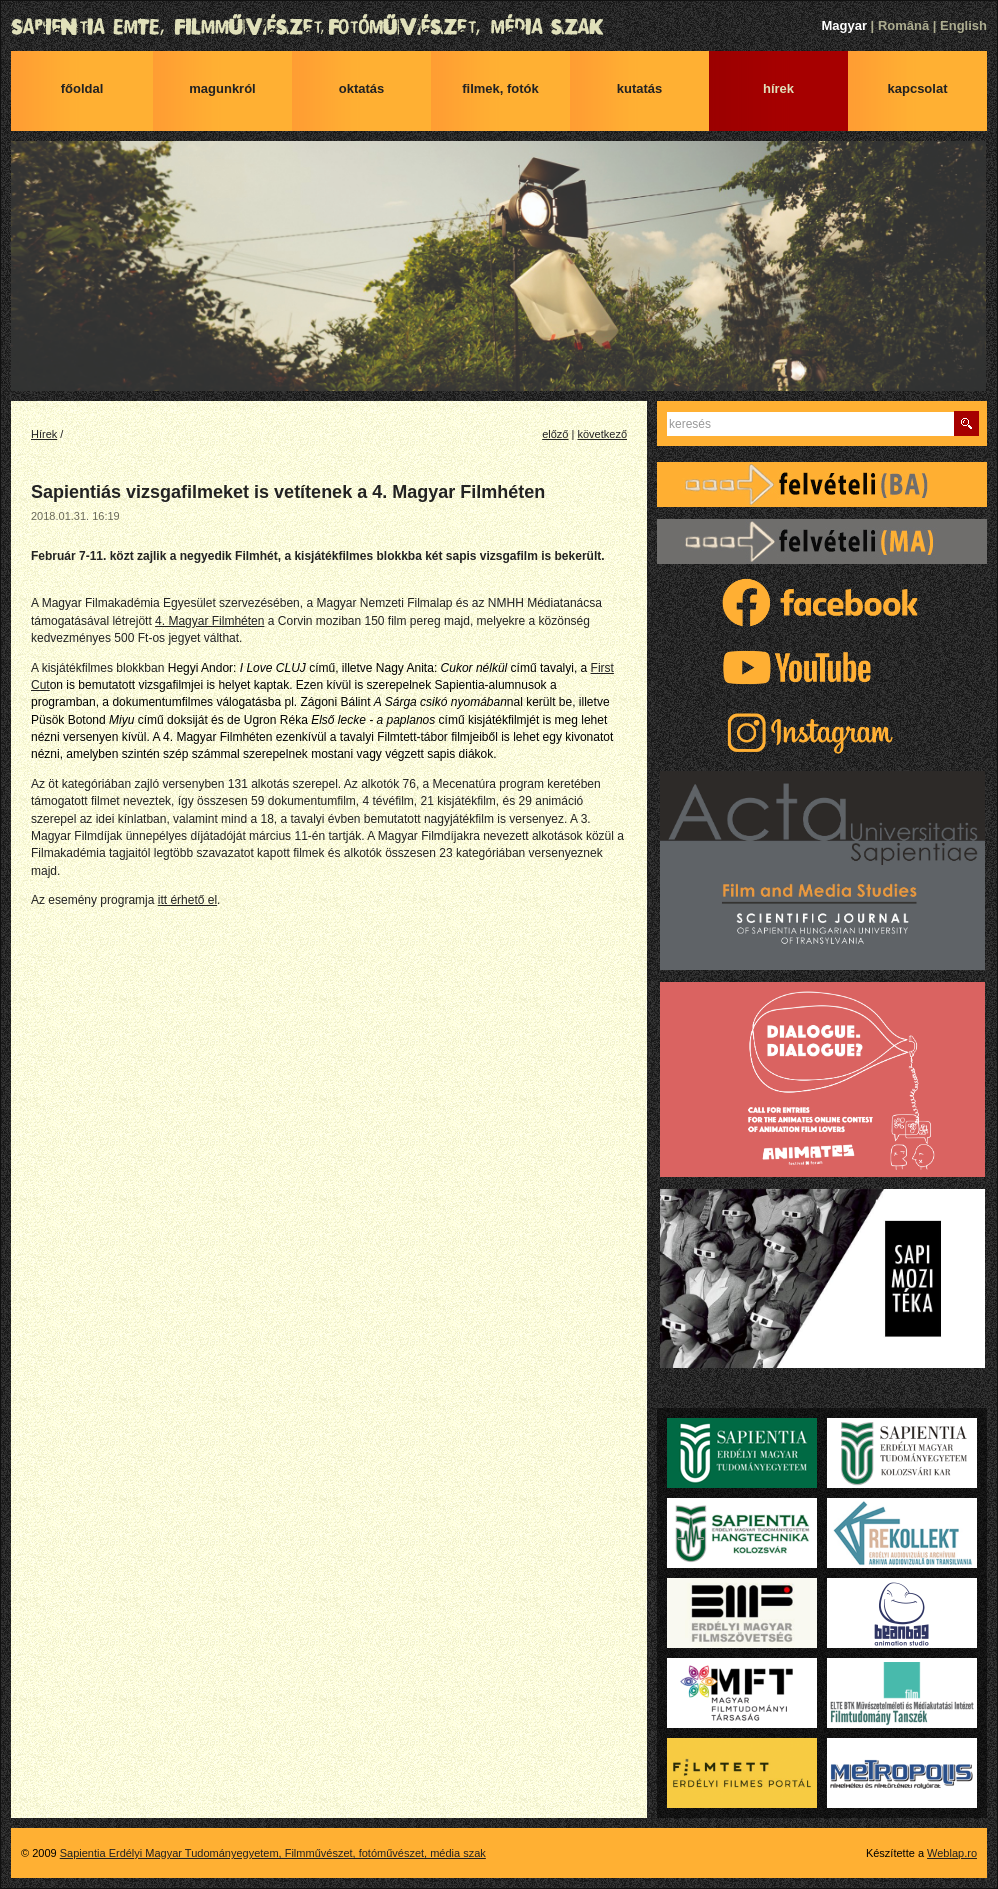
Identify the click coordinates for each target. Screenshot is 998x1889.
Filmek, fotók (500, 88)
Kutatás (640, 88)
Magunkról (222, 88)
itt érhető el (187, 900)
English (963, 25)
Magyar (844, 25)
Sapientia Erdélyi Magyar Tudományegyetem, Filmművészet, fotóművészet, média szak (499, 27)
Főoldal (82, 88)
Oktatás (362, 88)
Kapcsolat (918, 88)
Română (903, 25)
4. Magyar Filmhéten (209, 621)
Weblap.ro (952, 1853)
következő (602, 434)
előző (555, 434)
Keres (966, 423)
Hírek (778, 88)
